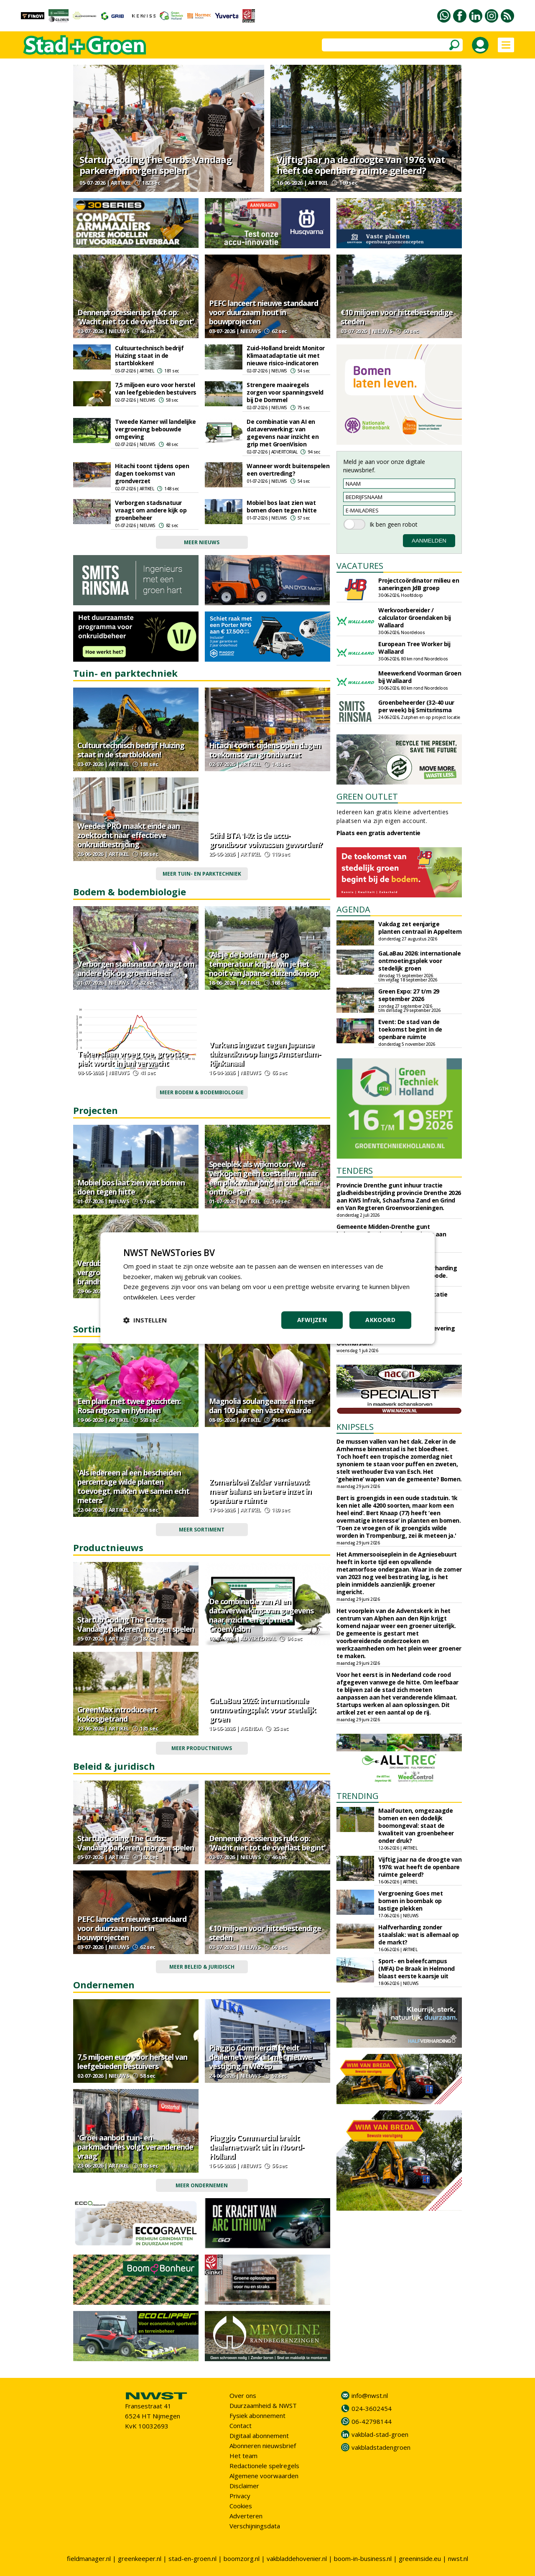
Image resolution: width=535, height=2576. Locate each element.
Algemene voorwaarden (263, 2476)
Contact (240, 2425)
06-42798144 (372, 2421)
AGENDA (353, 909)
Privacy (239, 2496)
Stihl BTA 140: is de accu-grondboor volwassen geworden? (265, 839)
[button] (145, 1320)
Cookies (240, 2506)
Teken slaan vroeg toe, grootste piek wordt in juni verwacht (132, 1058)
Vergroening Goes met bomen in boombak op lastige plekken (410, 1900)
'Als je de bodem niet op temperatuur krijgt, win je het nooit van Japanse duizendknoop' (264, 964)
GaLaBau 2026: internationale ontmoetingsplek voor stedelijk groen (262, 1709)
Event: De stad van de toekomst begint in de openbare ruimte (410, 1029)
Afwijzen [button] (312, 1320)
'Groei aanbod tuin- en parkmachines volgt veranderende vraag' (135, 2147)
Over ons (242, 2395)
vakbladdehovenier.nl (297, 2558)
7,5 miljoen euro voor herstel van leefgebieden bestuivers (155, 388)
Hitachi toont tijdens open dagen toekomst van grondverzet (152, 473)
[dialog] (267, 1288)
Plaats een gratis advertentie (378, 833)
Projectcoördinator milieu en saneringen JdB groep (418, 584)
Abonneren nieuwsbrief (262, 2445)
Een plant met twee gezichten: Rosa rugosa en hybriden (129, 1405)
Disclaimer (244, 2486)
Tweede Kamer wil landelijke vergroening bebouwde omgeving (155, 429)
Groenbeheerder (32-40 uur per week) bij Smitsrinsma (416, 706)
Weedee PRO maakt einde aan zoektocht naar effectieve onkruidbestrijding (128, 835)
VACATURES (359, 565)
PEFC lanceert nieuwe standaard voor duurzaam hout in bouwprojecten (263, 312)
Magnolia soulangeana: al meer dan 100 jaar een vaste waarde (262, 1405)
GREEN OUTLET (367, 796)
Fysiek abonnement (257, 2415)
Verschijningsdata (254, 2526)
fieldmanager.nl (89, 2558)
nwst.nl (458, 2558)
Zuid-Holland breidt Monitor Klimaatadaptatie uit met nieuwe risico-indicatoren (286, 355)
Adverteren (245, 2516)
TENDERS (354, 1170)
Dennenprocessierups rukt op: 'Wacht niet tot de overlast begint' (135, 316)
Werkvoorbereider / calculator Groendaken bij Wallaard (414, 617)
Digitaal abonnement (259, 2435)
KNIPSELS (355, 1426)
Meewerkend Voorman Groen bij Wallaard (419, 677)
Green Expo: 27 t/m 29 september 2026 (408, 995)
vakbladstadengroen (381, 2447)
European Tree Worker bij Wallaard (414, 647)
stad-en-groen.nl (192, 2558)
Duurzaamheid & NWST (263, 2405)
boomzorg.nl (242, 2558)
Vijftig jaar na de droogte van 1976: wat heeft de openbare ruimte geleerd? (361, 164)
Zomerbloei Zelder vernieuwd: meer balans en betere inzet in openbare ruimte (260, 1491)
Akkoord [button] (380, 1320)
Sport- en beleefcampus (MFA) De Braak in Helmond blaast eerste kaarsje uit (416, 1968)
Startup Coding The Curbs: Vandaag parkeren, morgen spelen (155, 164)
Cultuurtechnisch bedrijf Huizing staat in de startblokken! (149, 355)
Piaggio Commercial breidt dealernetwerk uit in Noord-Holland (256, 2147)
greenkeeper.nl (139, 2558)
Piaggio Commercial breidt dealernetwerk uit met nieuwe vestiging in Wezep (260, 2057)
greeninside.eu (420, 2558)
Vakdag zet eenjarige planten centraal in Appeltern (420, 927)
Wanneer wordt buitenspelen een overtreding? (288, 469)
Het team (243, 2455)
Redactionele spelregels (264, 2465)
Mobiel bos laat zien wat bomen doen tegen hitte (281, 506)
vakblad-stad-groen (380, 2434)
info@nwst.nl (370, 2395)
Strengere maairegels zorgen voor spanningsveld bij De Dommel (285, 392)
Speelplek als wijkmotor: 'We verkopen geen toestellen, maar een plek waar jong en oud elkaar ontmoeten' (265, 1178)
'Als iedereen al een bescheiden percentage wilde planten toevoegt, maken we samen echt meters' (133, 1486)
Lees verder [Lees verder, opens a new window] (178, 1297)
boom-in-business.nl (363, 2558)
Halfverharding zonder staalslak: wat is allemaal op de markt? (418, 1934)
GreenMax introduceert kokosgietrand (117, 1714)
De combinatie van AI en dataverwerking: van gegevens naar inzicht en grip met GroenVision (282, 433)
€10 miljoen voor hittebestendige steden (397, 316)
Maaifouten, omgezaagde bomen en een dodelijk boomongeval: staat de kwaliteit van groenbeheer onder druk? (416, 1826)
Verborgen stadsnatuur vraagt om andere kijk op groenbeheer (150, 510)
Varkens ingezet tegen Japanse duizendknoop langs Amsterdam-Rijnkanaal (265, 1054)
